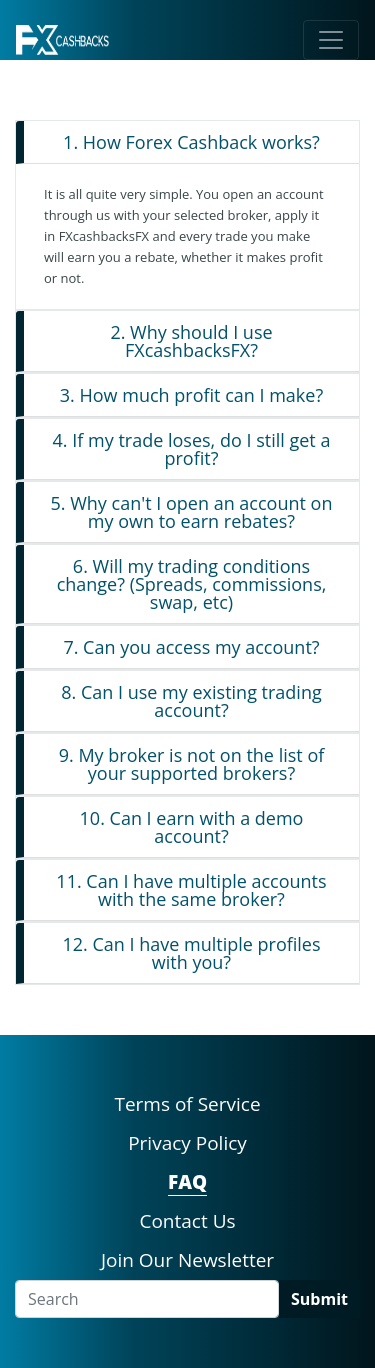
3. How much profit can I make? (191, 395)
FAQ (187, 1182)
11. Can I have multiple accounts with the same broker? (191, 890)
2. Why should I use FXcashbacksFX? (191, 341)
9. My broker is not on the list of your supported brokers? (192, 764)
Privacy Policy (187, 1143)
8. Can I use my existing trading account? (191, 701)
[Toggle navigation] (331, 40)
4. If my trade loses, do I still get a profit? (192, 449)
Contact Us (187, 1221)
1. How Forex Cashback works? (191, 142)
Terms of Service (187, 1104)
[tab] (187, 142)
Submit (319, 1299)
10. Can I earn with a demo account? (192, 827)
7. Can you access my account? (191, 647)
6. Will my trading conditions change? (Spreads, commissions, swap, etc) (192, 584)
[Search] (147, 1299)
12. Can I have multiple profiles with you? (191, 953)
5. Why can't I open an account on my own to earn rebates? (192, 512)
